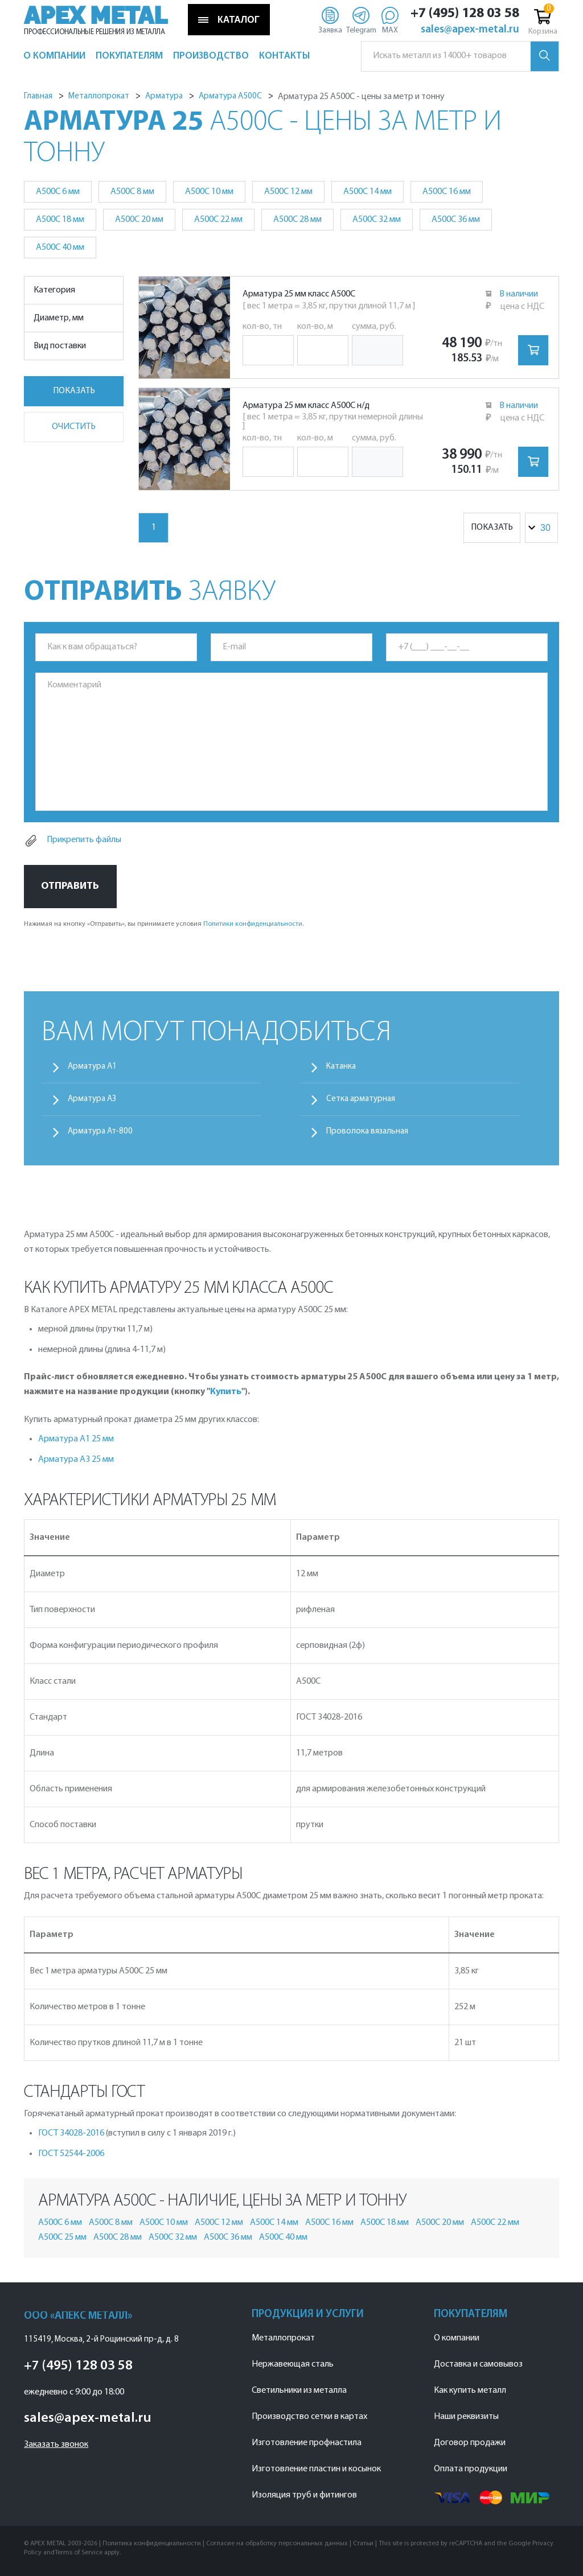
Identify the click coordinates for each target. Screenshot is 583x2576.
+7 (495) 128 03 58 (464, 13)
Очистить (74, 426)
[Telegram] (361, 20)
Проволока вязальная (367, 1131)
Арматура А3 (92, 1099)
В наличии (518, 294)
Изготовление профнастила (307, 2442)
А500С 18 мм (60, 219)
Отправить (70, 886)
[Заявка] (330, 20)
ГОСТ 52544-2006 (71, 2153)
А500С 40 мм (60, 247)
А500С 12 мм (288, 191)
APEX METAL (96, 16)
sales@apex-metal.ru (470, 30)
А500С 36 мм (456, 219)
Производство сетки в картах (309, 2416)
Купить (225, 1391)
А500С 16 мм (446, 191)
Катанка (341, 1066)
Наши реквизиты (466, 2416)
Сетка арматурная (360, 1099)
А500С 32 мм (376, 219)
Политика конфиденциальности (151, 2543)
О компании (456, 2338)
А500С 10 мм (209, 191)
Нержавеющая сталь (293, 2364)
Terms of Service (78, 2552)
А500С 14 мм (367, 191)
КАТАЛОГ (229, 20)
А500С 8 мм (132, 191)
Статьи (363, 2543)
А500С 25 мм (62, 2237)
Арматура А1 (92, 1066)
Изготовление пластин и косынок (316, 2469)
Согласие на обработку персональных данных (277, 2543)
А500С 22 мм (218, 219)
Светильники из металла (299, 2390)
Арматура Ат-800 (100, 1131)
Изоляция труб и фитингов (304, 2495)
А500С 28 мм (297, 219)
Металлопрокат (283, 2338)
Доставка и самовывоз (478, 2364)
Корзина (542, 21)
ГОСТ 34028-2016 (71, 2133)
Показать (74, 390)
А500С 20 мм (139, 219)
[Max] (390, 20)
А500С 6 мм (58, 191)
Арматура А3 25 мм (76, 1459)
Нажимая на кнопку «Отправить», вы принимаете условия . (163, 924)
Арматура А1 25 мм (76, 1439)
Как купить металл (470, 2390)
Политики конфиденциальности (252, 924)
